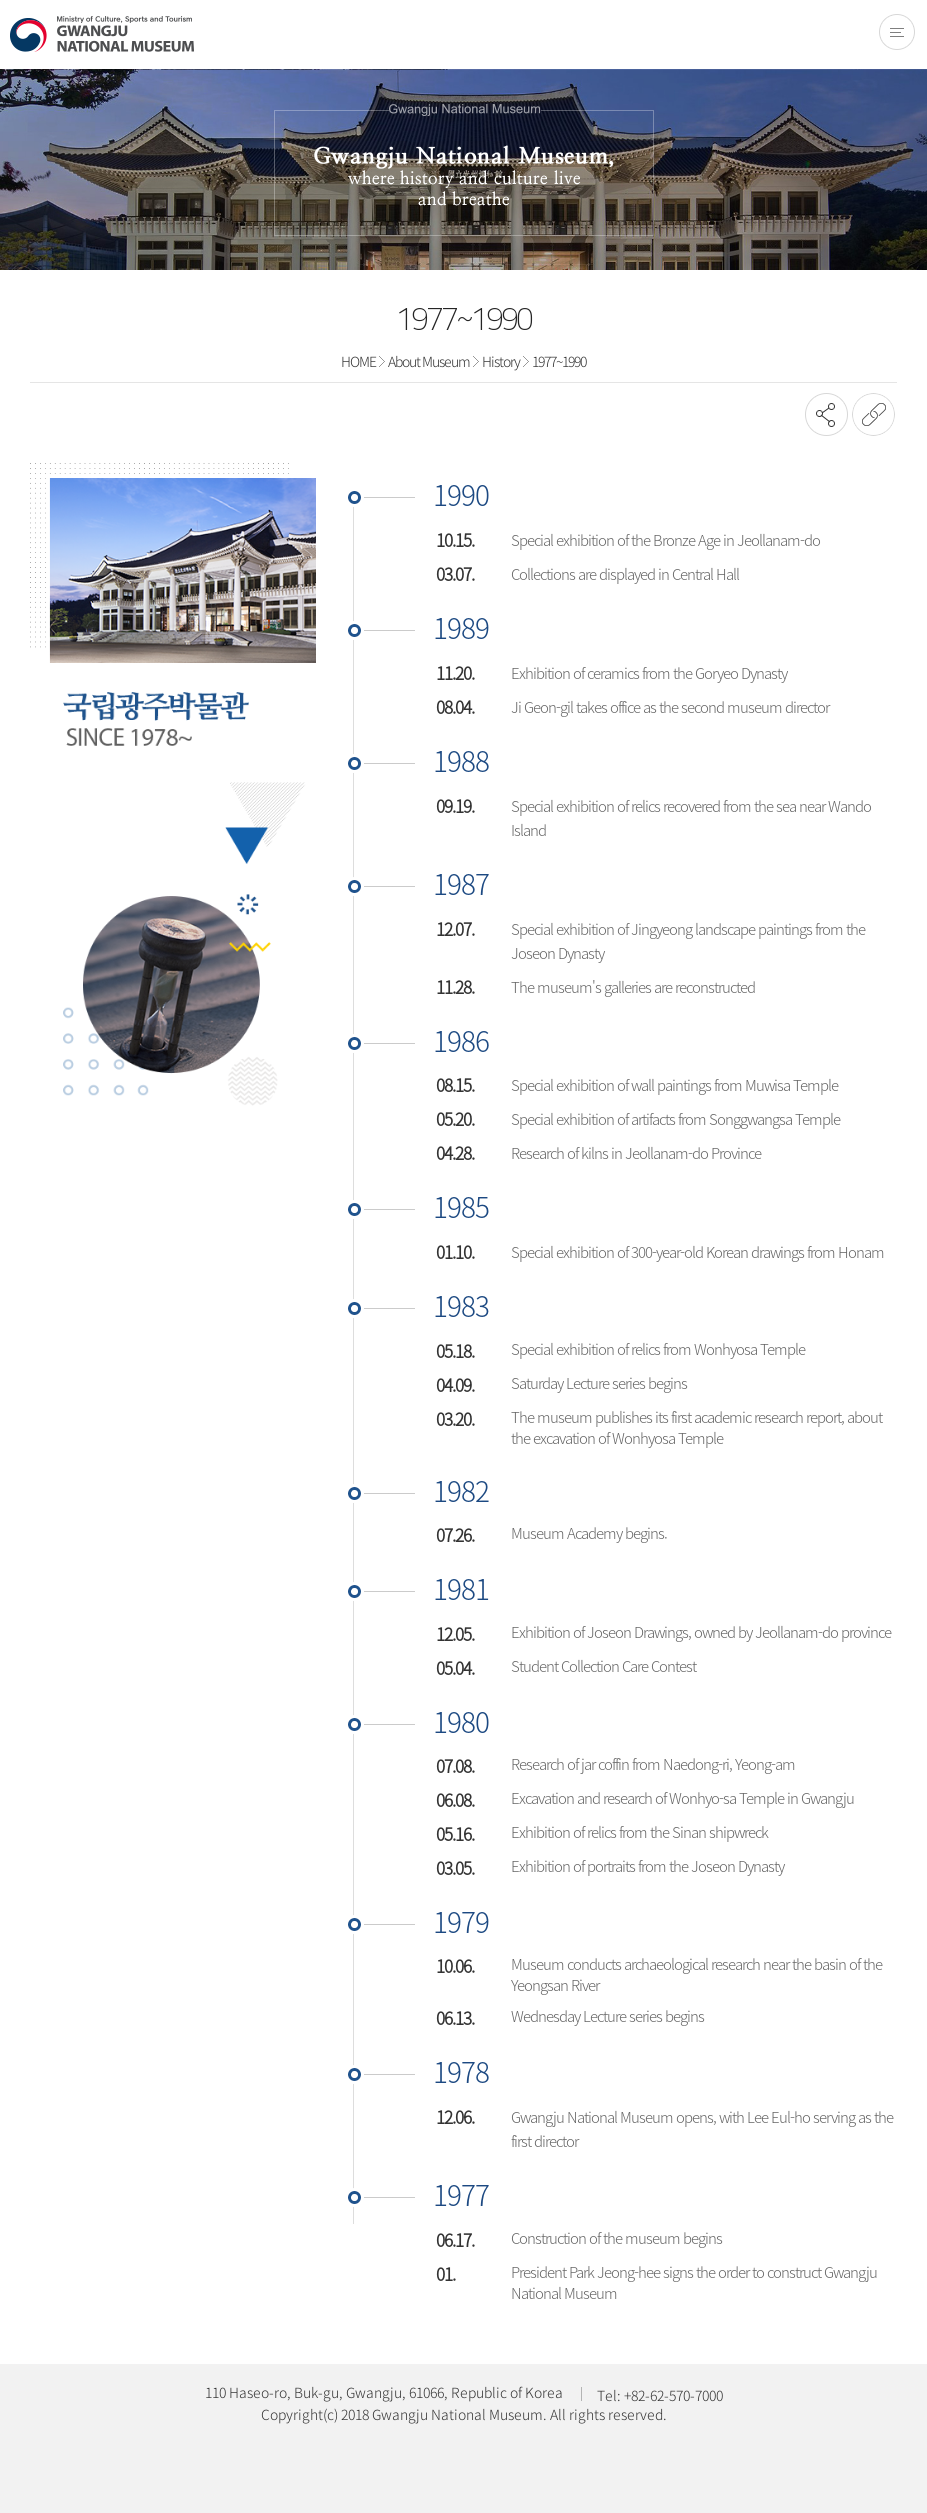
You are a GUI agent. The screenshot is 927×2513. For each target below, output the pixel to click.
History (501, 361)
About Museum (429, 361)
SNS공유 (826, 414)
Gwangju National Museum (102, 34)
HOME (358, 361)
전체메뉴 (897, 32)
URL (873, 414)
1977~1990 (559, 361)
